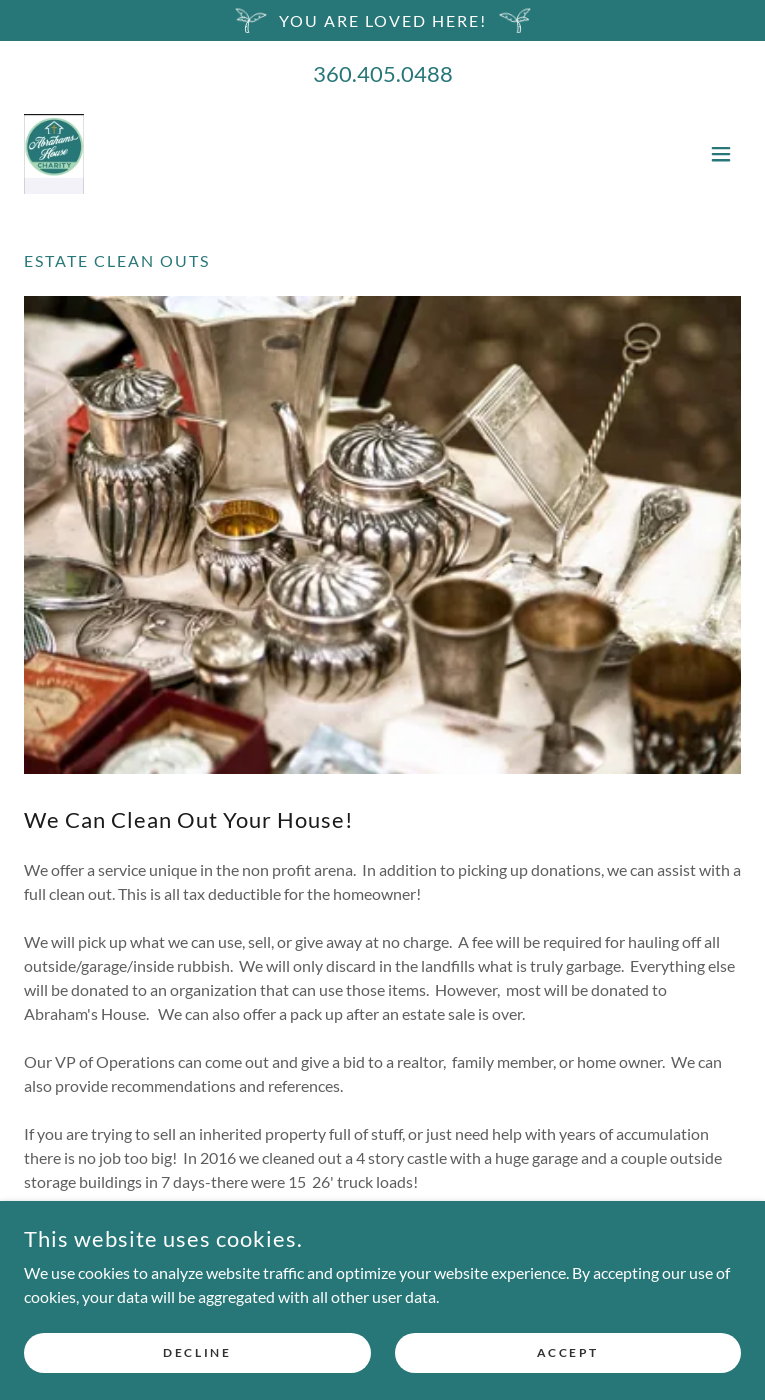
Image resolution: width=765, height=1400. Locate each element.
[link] (54, 154)
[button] (721, 154)
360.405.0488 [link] (383, 73)
